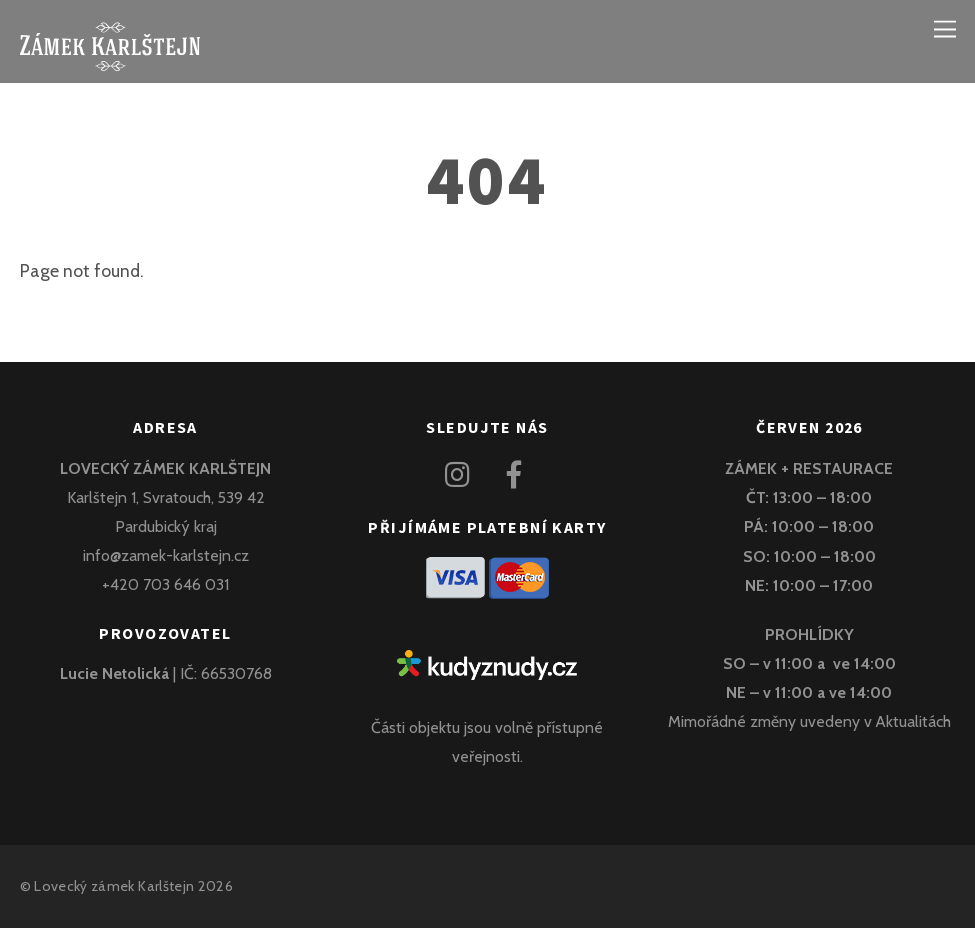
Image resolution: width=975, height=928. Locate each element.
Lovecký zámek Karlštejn (114, 886)
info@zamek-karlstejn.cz (166, 555)
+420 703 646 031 (165, 584)
